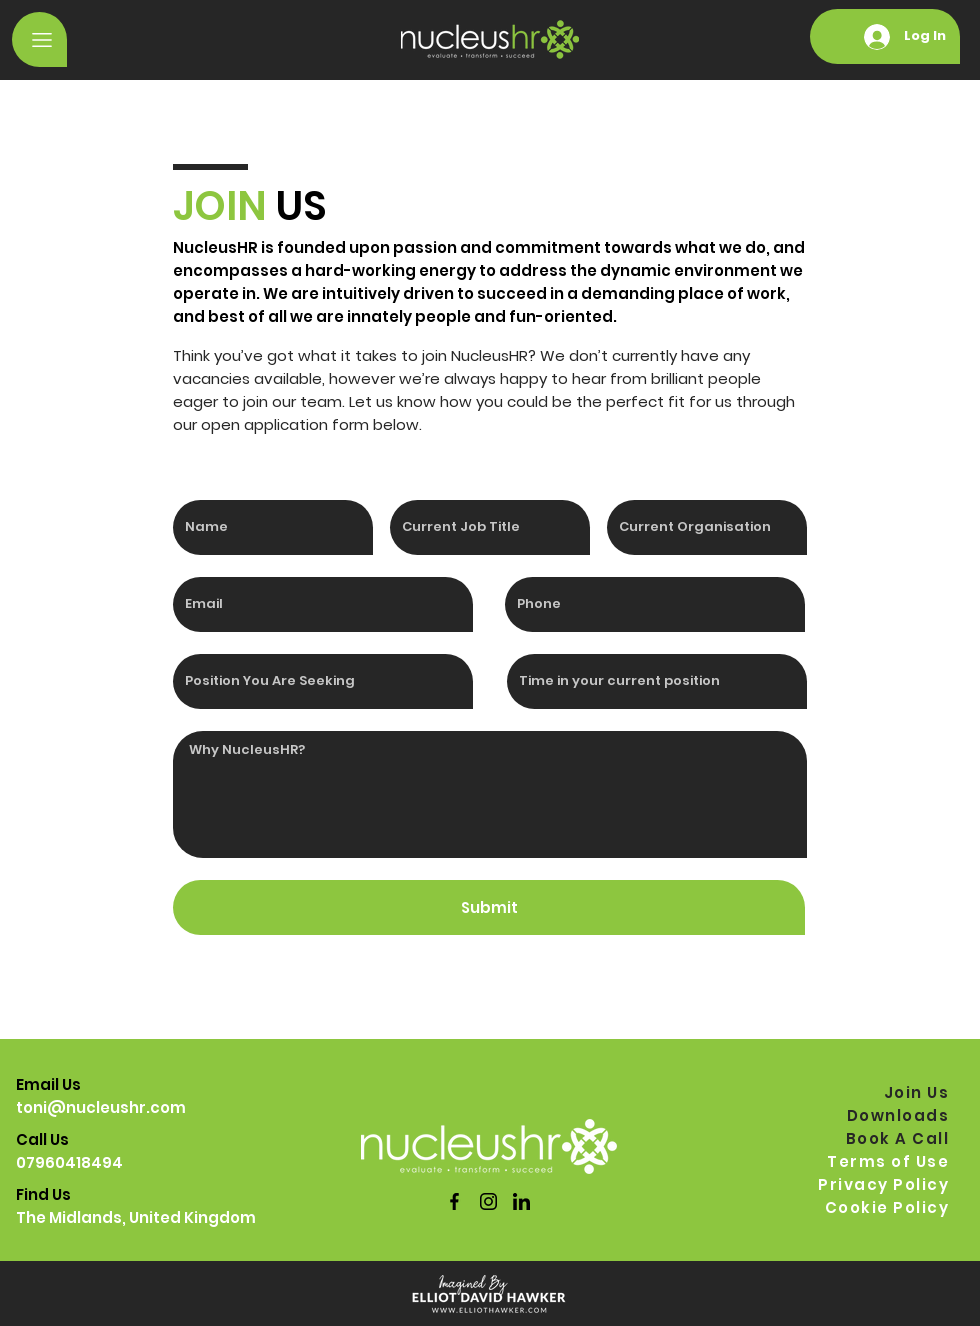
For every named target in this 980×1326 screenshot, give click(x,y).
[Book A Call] (882, 1138)
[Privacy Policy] (882, 1184)
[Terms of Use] (882, 1161)
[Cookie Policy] (882, 1207)
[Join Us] (882, 1092)
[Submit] (489, 907)
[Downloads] (882, 1115)
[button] (39, 39)
